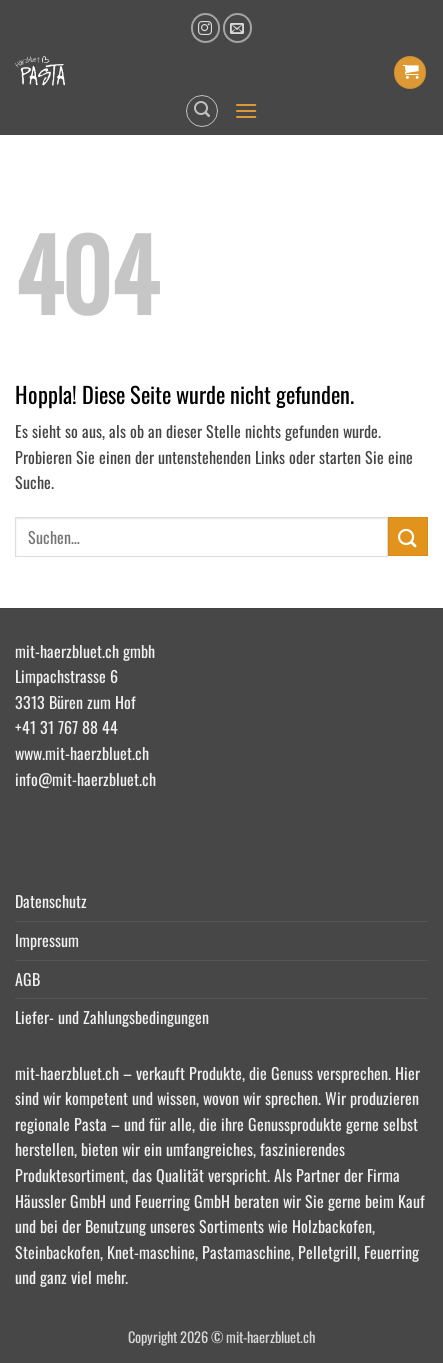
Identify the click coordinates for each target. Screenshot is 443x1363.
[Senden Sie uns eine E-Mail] (237, 27)
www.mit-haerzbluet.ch (82, 753)
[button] (410, 72)
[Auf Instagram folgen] (205, 27)
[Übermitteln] (408, 536)
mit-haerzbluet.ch (67, 1073)
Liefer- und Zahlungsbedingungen (112, 1017)
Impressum (47, 940)
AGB (27, 979)
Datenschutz (51, 901)
